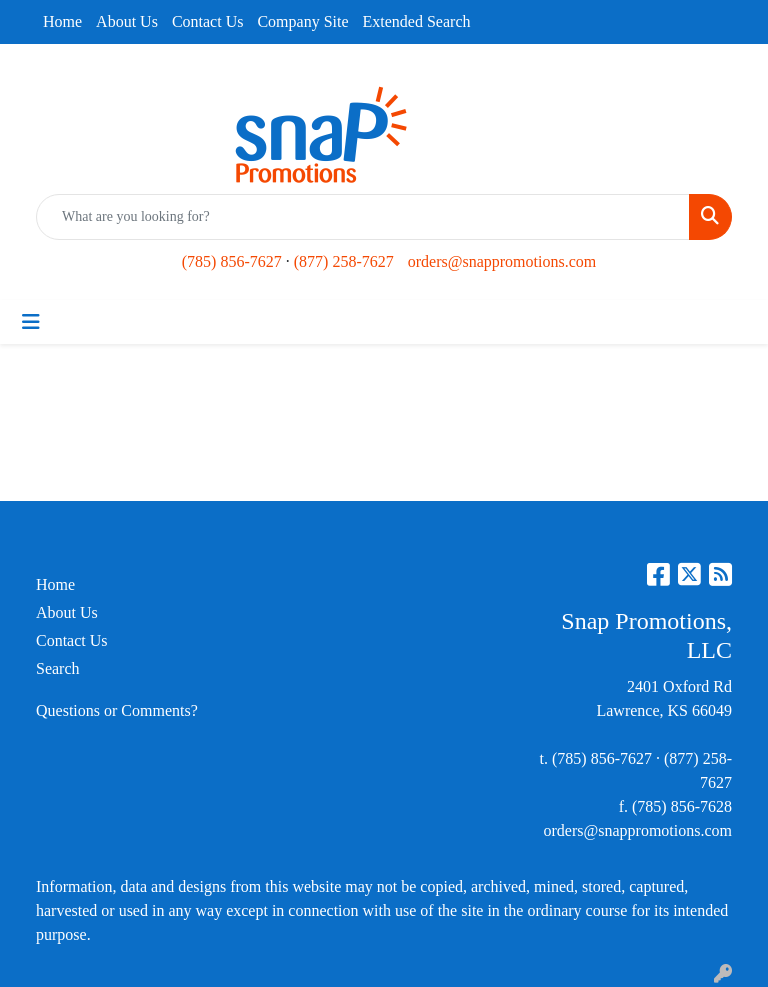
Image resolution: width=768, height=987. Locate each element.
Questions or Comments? (117, 710)
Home (62, 21)
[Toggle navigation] (31, 322)
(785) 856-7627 (232, 261)
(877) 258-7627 (344, 261)
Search (58, 668)
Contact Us (208, 21)
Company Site (302, 21)
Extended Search (417, 21)
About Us (127, 21)
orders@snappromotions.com (502, 261)
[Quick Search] (363, 217)
